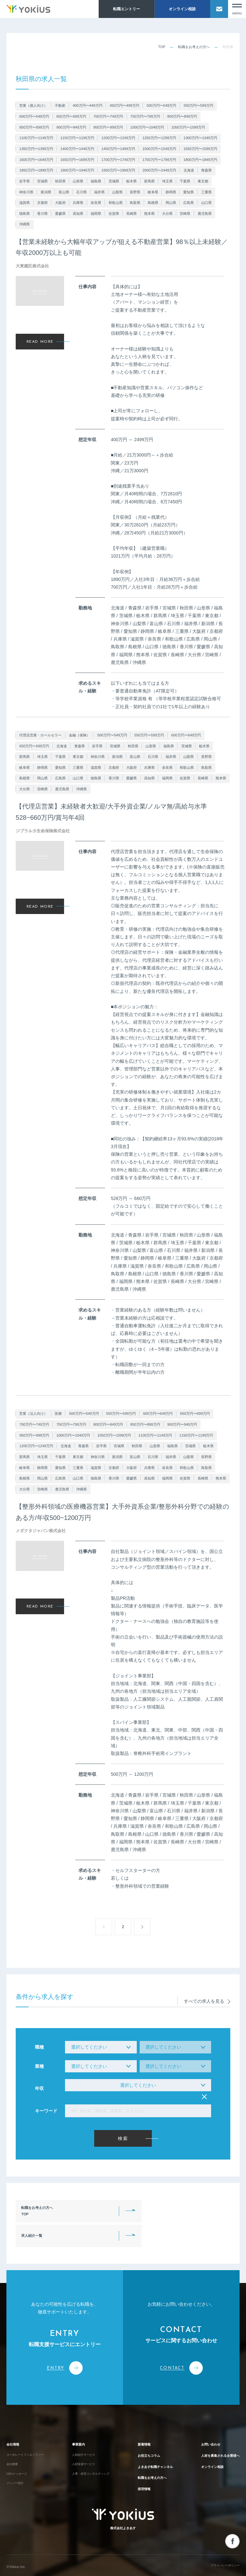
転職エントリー (126, 9)
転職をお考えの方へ (194, 47)
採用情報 (136, 2477)
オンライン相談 (182, 9)
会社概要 (13, 2446)
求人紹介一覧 (143, 2210)
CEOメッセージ (19, 2458)
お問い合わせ (202, 2421)
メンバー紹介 (17, 2470)
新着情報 (136, 2421)
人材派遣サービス (82, 2446)
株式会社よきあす (123, 2514)
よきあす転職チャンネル (151, 2449)
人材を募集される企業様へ (215, 2435)
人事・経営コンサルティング (90, 2458)
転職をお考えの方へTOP (40, 2210)
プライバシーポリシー (222, 2563)
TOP (161, 47)
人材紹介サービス (82, 2434)
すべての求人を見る (207, 1997)
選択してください (138, 2084)
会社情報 (14, 2421)
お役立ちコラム (143, 2435)
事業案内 (76, 2421)
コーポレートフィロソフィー (29, 2434)
